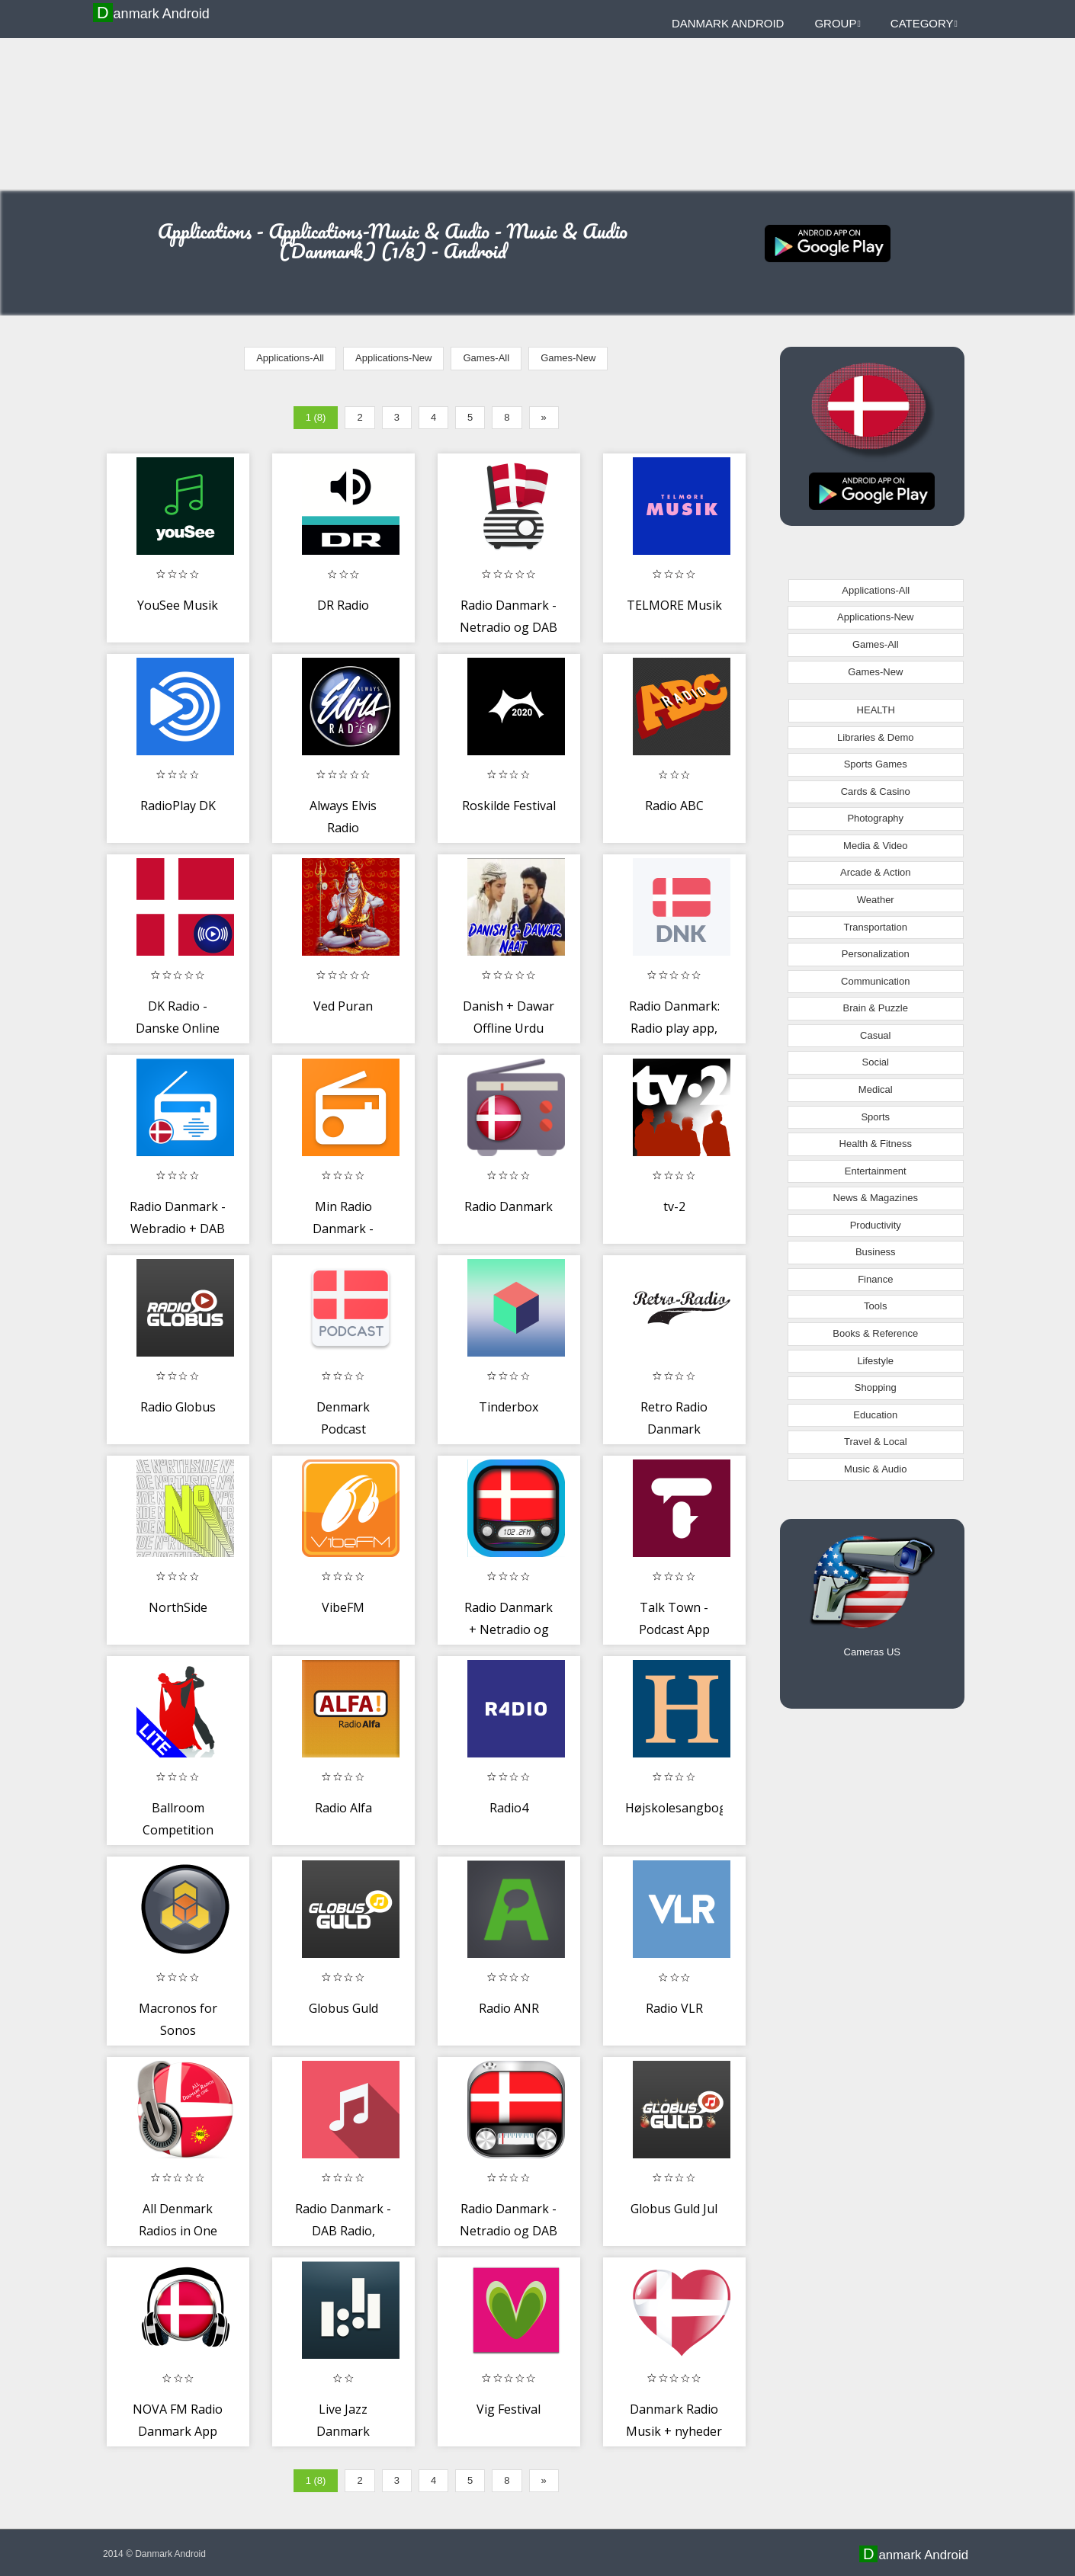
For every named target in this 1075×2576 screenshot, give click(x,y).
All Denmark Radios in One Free (178, 2231)
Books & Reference (875, 1333)
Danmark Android (153, 13)
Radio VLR (674, 2008)
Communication (875, 981)
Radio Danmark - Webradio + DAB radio (178, 1229)
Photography (875, 818)
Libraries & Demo (875, 737)
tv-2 (674, 1206)
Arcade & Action (875, 872)
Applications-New (393, 358)
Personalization (876, 954)
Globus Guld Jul (674, 2208)
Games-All (486, 358)
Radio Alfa (343, 1807)
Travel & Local (875, 1441)
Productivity (875, 1225)
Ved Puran (343, 1006)
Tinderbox (508, 1407)
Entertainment (876, 1171)
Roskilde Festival (509, 805)
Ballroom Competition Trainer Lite (178, 1830)
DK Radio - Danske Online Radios (178, 1028)
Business (875, 1252)
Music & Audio (875, 1469)
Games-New (568, 358)
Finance (875, 1279)
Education (875, 1415)
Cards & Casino (875, 791)
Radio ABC (674, 805)
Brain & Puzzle (875, 1008)
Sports (875, 1117)
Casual (875, 1035)
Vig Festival (509, 2409)
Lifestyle (875, 1360)
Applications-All (290, 358)
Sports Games (875, 764)
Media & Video (875, 845)
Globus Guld (343, 2008)
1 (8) (316, 417)
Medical (875, 1089)
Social (875, 1062)
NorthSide (178, 1607)
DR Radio (343, 605)
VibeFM (343, 1607)
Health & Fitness (875, 1143)
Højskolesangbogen (683, 1807)
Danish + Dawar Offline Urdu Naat (508, 1028)
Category (924, 23)
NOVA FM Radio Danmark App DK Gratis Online (177, 2431)
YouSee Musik (177, 605)
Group (837, 23)
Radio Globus (178, 1407)
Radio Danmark (508, 1206)
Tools (875, 1306)
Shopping (876, 1387)
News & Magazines (875, 1197)
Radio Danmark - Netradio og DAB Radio (508, 627)
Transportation (875, 927)
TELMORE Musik (674, 605)
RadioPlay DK (178, 805)
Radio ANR (509, 2008)
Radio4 (508, 1807)
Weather (875, 899)
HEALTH (876, 710)
